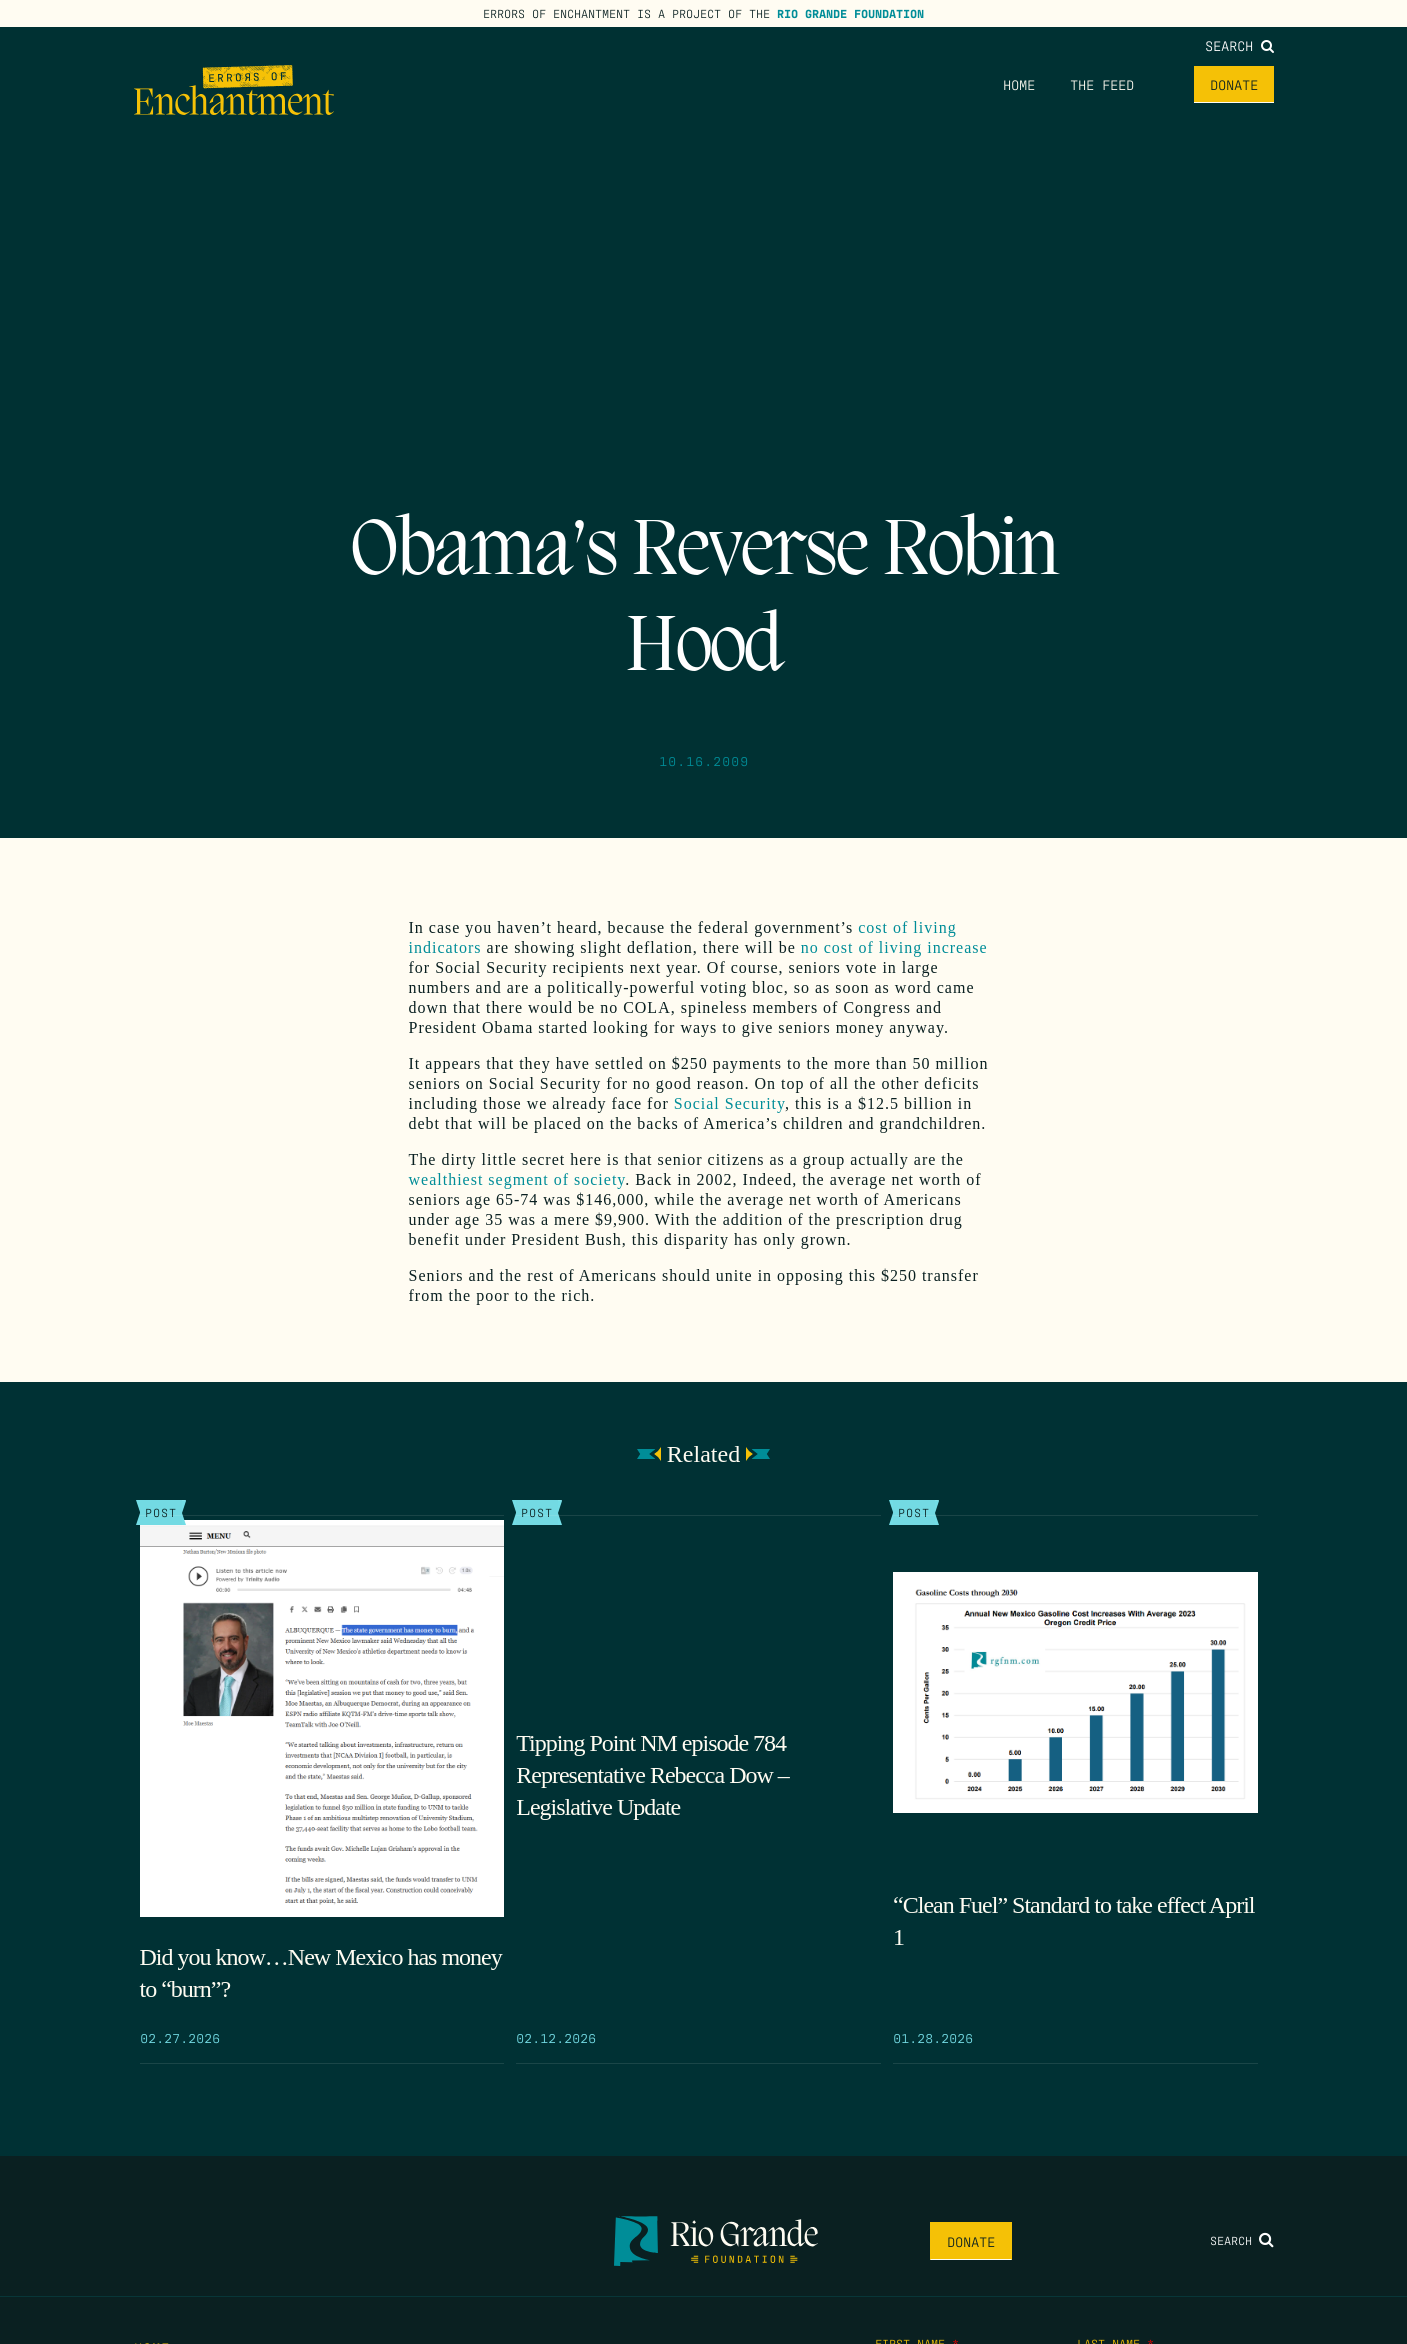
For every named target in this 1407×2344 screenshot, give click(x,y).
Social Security (729, 1103)
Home (1019, 84)
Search (1239, 45)
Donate (1234, 84)
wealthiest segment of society (517, 1179)
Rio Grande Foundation (850, 13)
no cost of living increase (894, 947)
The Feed (1102, 84)
